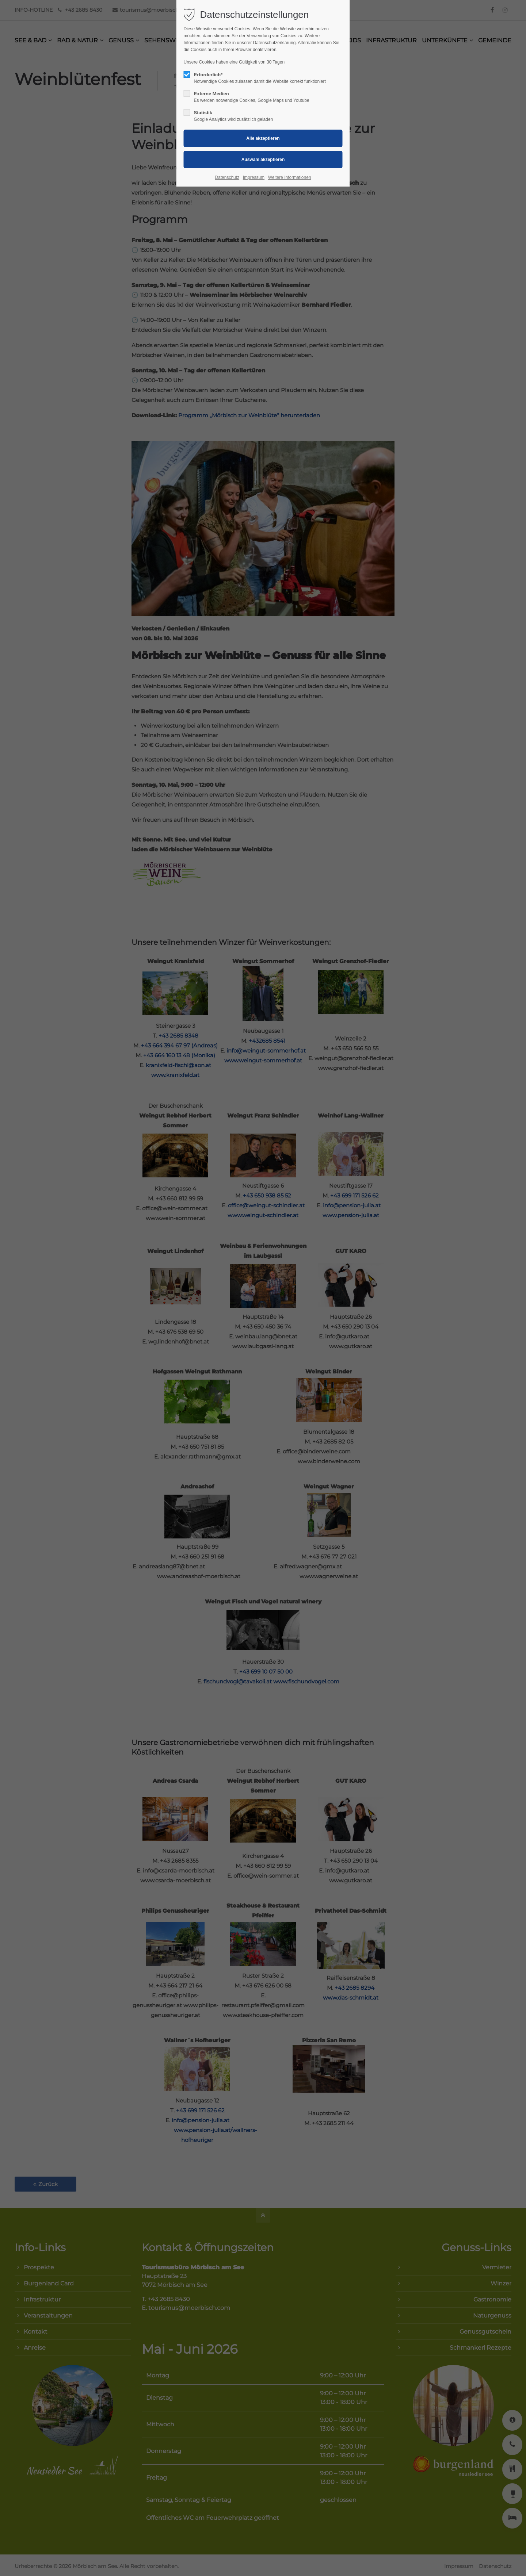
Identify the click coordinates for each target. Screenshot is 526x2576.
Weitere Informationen (289, 177)
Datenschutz (227, 177)
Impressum (253, 177)
